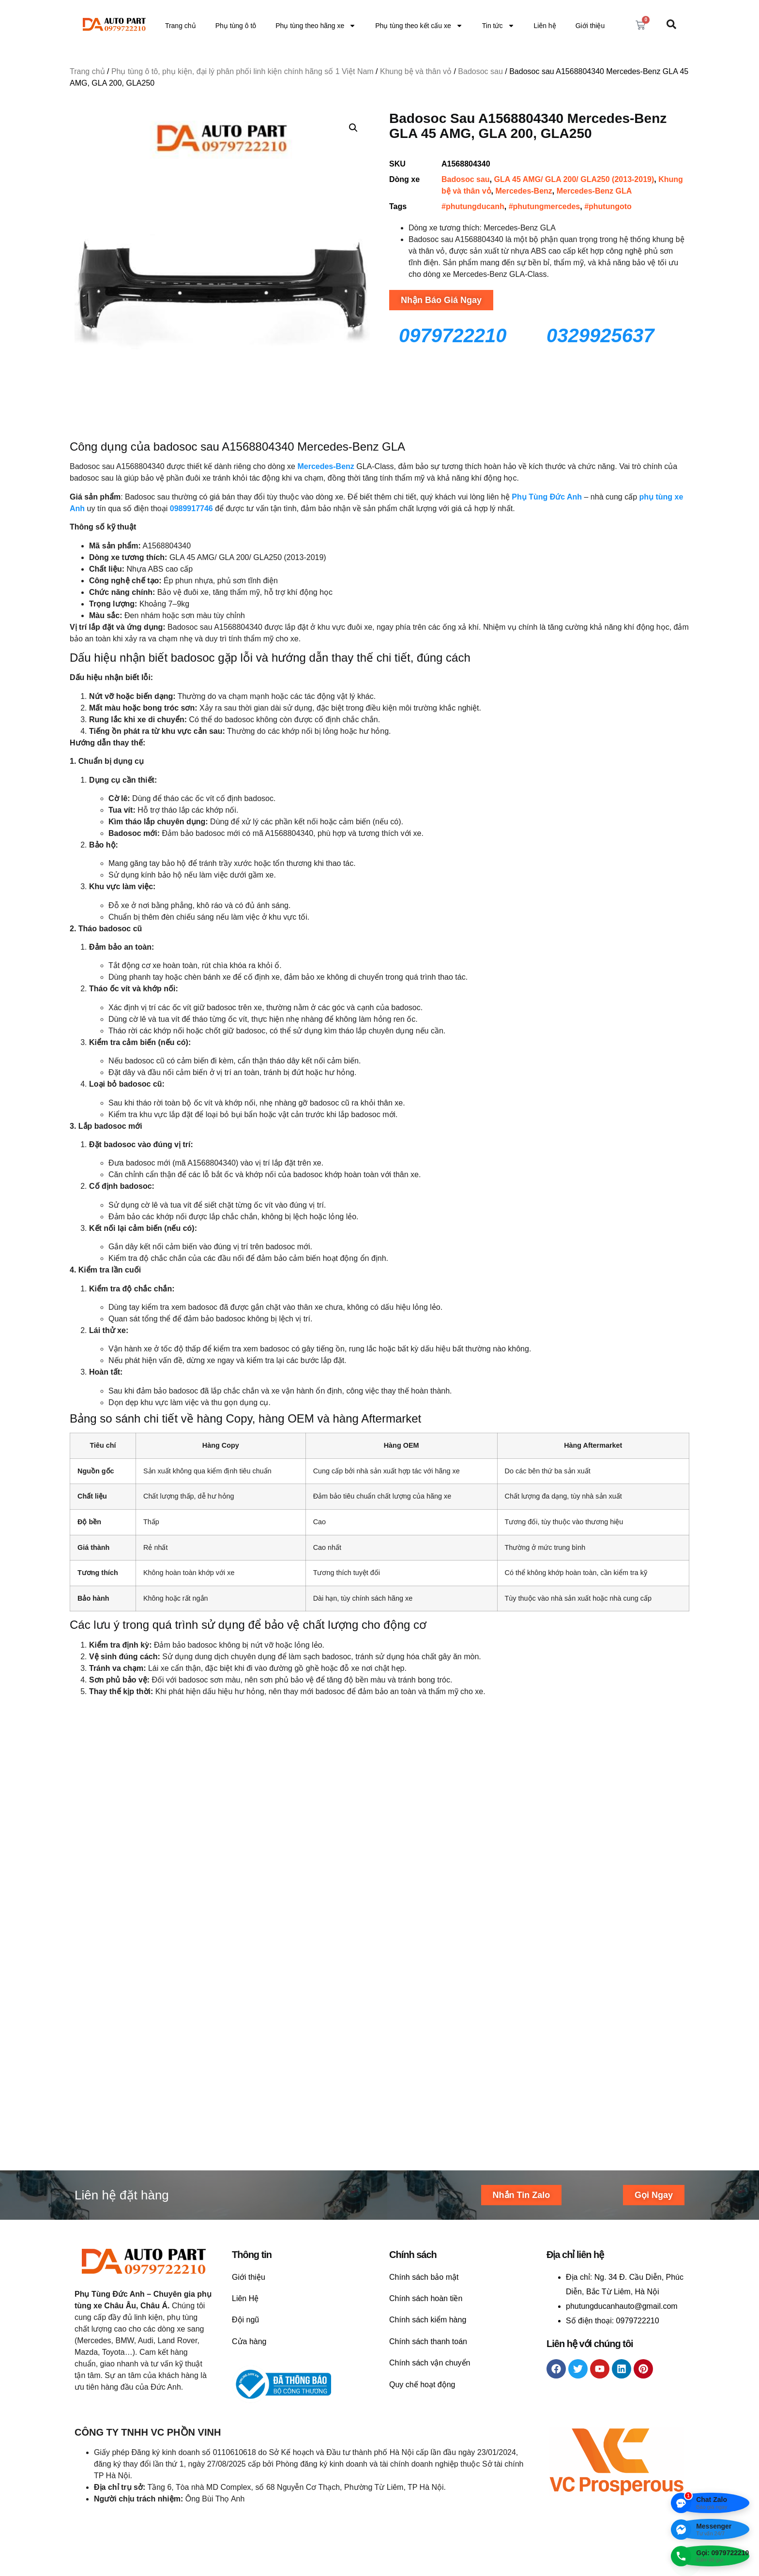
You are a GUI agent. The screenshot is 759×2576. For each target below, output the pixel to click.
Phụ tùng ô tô (236, 26)
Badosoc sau (480, 71)
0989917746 (191, 508)
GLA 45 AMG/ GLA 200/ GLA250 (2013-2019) (574, 179)
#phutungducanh (472, 206)
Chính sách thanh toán (428, 2155)
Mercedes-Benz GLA (594, 191)
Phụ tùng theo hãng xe (315, 25)
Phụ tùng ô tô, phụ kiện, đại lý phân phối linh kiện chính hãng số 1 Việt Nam (242, 71)
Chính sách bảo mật (423, 2090)
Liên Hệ (245, 2112)
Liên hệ (545, 26)
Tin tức (498, 25)
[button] (353, 127)
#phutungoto (608, 206)
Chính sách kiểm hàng (427, 2133)
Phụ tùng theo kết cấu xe (419, 25)
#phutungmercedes (544, 206)
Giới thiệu (590, 26)
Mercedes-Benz (523, 191)
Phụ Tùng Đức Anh (547, 497)
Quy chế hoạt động (422, 2198)
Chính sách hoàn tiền (425, 2112)
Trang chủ (180, 26)
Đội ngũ (245, 2133)
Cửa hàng (249, 2155)
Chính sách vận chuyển (429, 2176)
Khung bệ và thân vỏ (416, 71)
